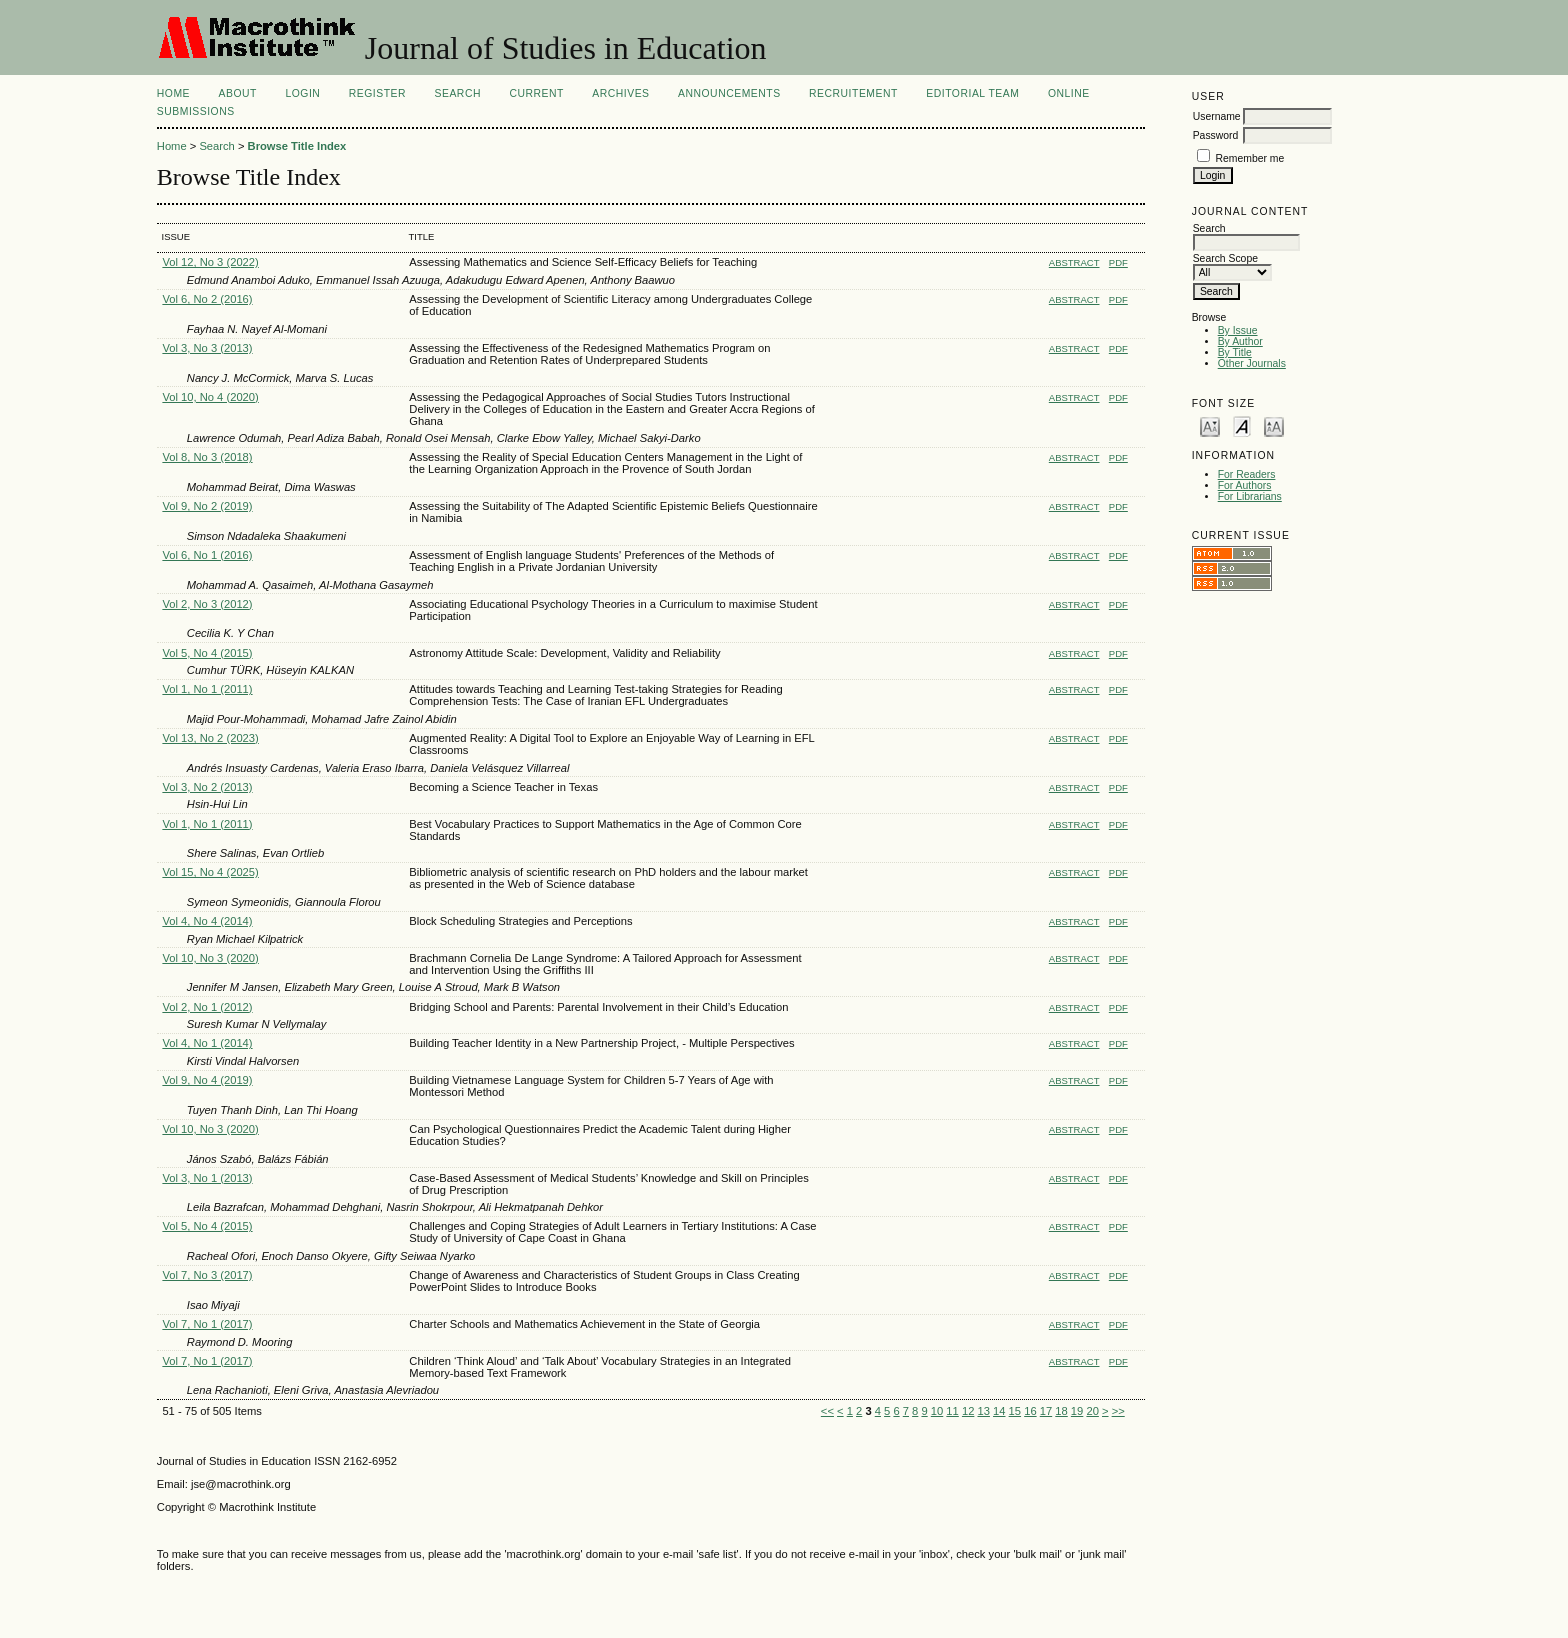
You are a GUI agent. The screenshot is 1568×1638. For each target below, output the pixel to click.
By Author (1240, 341)
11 (952, 1411)
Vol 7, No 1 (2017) (207, 1324)
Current (536, 93)
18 (1061, 1411)
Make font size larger (1274, 425)
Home (173, 93)
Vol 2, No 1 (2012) (207, 1007)
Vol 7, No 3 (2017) (207, 1275)
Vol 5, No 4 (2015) (207, 653)
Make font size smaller (1210, 425)
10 (937, 1411)
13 (983, 1411)
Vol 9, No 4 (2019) (207, 1080)
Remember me (1250, 158)
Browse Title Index (297, 146)
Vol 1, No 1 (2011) (207, 689)
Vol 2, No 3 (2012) (207, 604)
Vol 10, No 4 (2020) (210, 397)
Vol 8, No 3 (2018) (207, 457)
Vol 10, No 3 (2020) (210, 958)
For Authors (1245, 485)
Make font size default (1242, 425)
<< (827, 1411)
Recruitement (853, 93)
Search (458, 93)
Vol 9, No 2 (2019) (207, 506)
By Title (1235, 352)
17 (1046, 1411)
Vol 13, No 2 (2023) (210, 738)
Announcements (729, 93)
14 (999, 1411)
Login (302, 93)
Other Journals (1252, 363)
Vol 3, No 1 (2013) (207, 1178)
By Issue (1238, 330)
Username (1217, 116)
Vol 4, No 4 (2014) (207, 921)
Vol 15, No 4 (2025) (210, 872)
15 (1015, 1411)
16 (1030, 1411)
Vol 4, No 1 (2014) (207, 1043)
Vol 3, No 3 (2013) (207, 348)
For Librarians (1250, 496)
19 (1077, 1411)
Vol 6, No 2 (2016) (207, 299)
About (238, 93)
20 (1092, 1411)
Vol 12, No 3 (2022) (210, 262)
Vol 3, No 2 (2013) (207, 787)
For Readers (1247, 474)
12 (968, 1411)
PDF (1118, 262)
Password (1216, 135)
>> (1118, 1411)
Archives (620, 93)
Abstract (1074, 262)
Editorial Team (972, 93)
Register (377, 93)
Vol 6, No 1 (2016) (207, 555)
